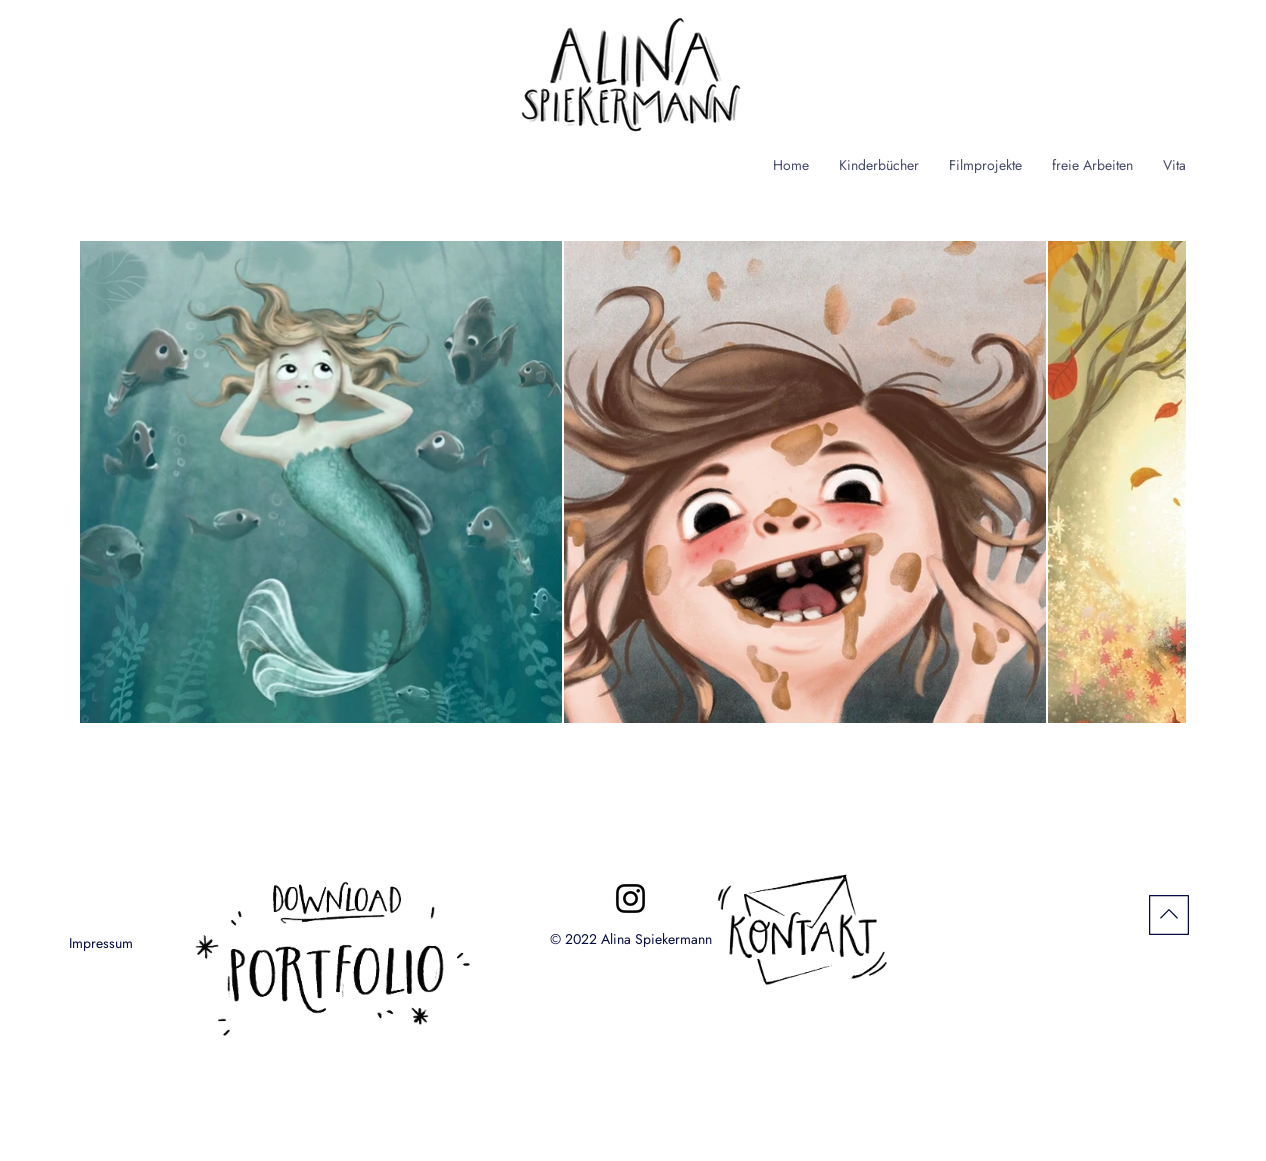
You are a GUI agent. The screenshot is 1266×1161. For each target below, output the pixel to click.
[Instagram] (630, 898)
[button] (879, 165)
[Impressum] (101, 943)
